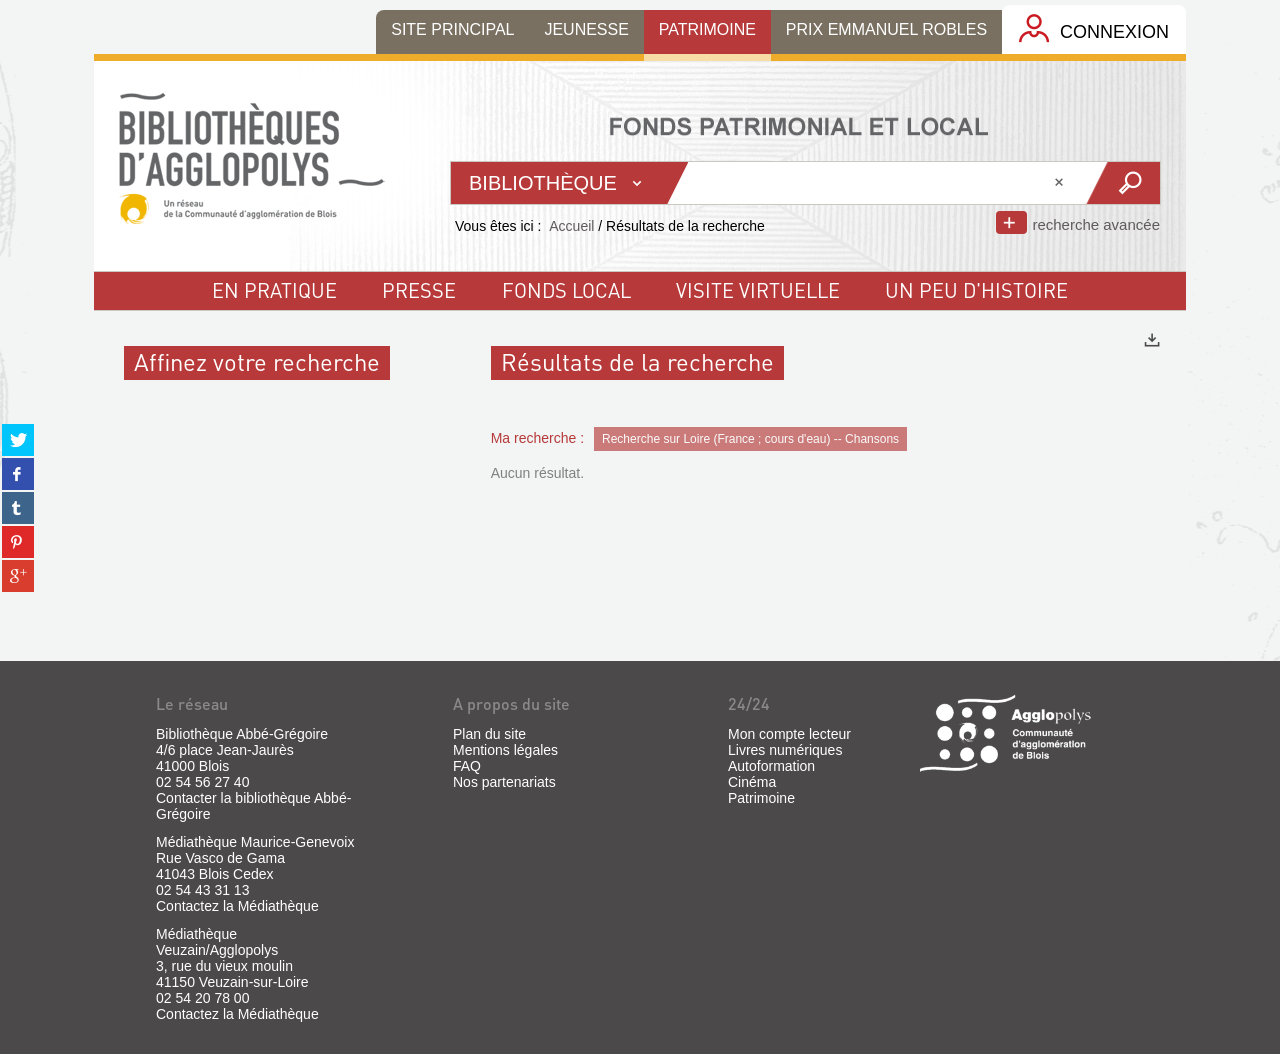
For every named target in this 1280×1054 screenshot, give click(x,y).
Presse (419, 290)
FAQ (467, 766)
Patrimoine (761, 798)
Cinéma (752, 782)
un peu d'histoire (976, 290)
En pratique (274, 290)
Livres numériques (785, 750)
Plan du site (489, 734)
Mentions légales (505, 750)
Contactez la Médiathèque (237, 906)
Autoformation (771, 766)
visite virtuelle (758, 290)
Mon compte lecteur (789, 734)
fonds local (566, 290)
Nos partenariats (504, 782)
